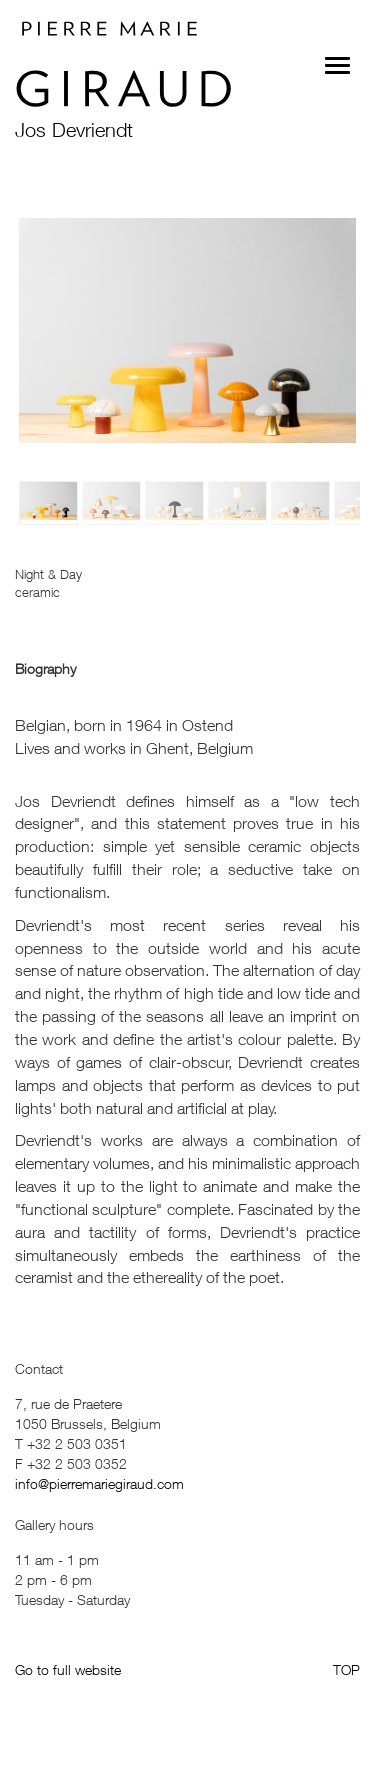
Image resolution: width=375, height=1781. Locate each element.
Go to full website (68, 1669)
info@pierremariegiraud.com (99, 1483)
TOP (346, 1669)
